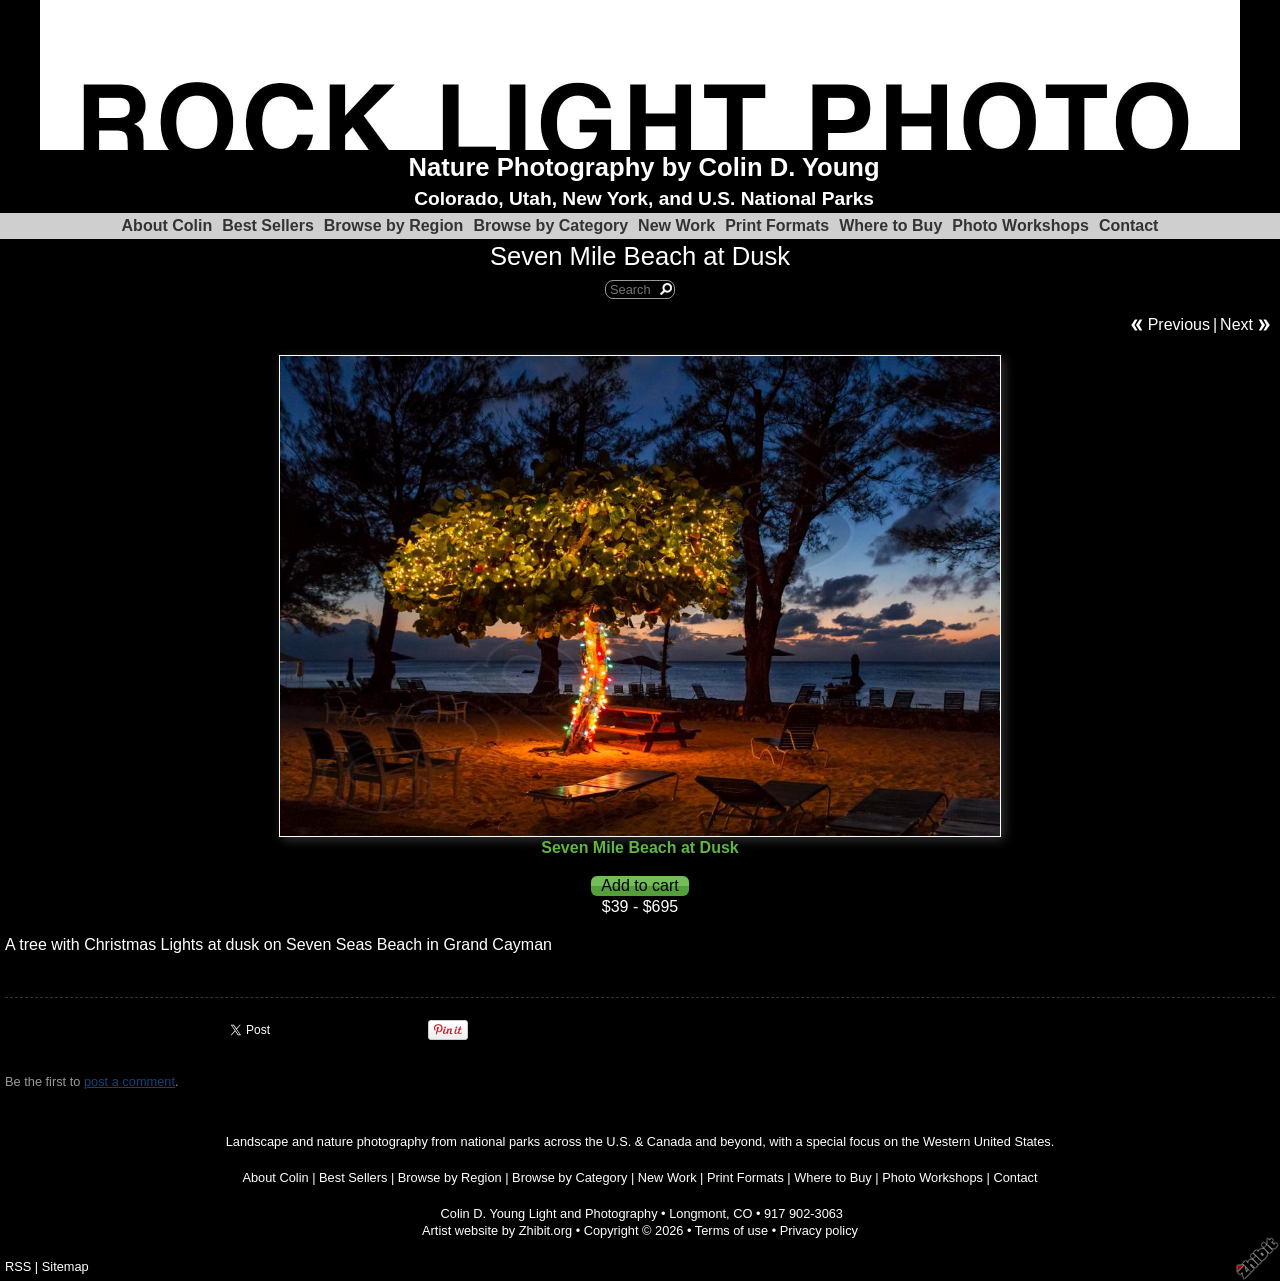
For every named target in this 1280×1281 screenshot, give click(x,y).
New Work (676, 225)
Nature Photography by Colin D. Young (644, 167)
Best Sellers (268, 225)
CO (742, 1213)
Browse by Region (394, 225)
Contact (1129, 225)
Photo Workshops (1020, 225)
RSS (18, 1266)
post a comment (129, 1081)
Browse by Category (550, 225)
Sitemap (65, 1266)
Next (1236, 324)
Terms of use (731, 1230)
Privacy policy (819, 1230)
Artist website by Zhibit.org (497, 1230)
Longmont (697, 1213)
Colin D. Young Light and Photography (549, 1213)
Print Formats (777, 225)
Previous (1179, 324)
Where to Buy (890, 225)
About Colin (167, 225)
